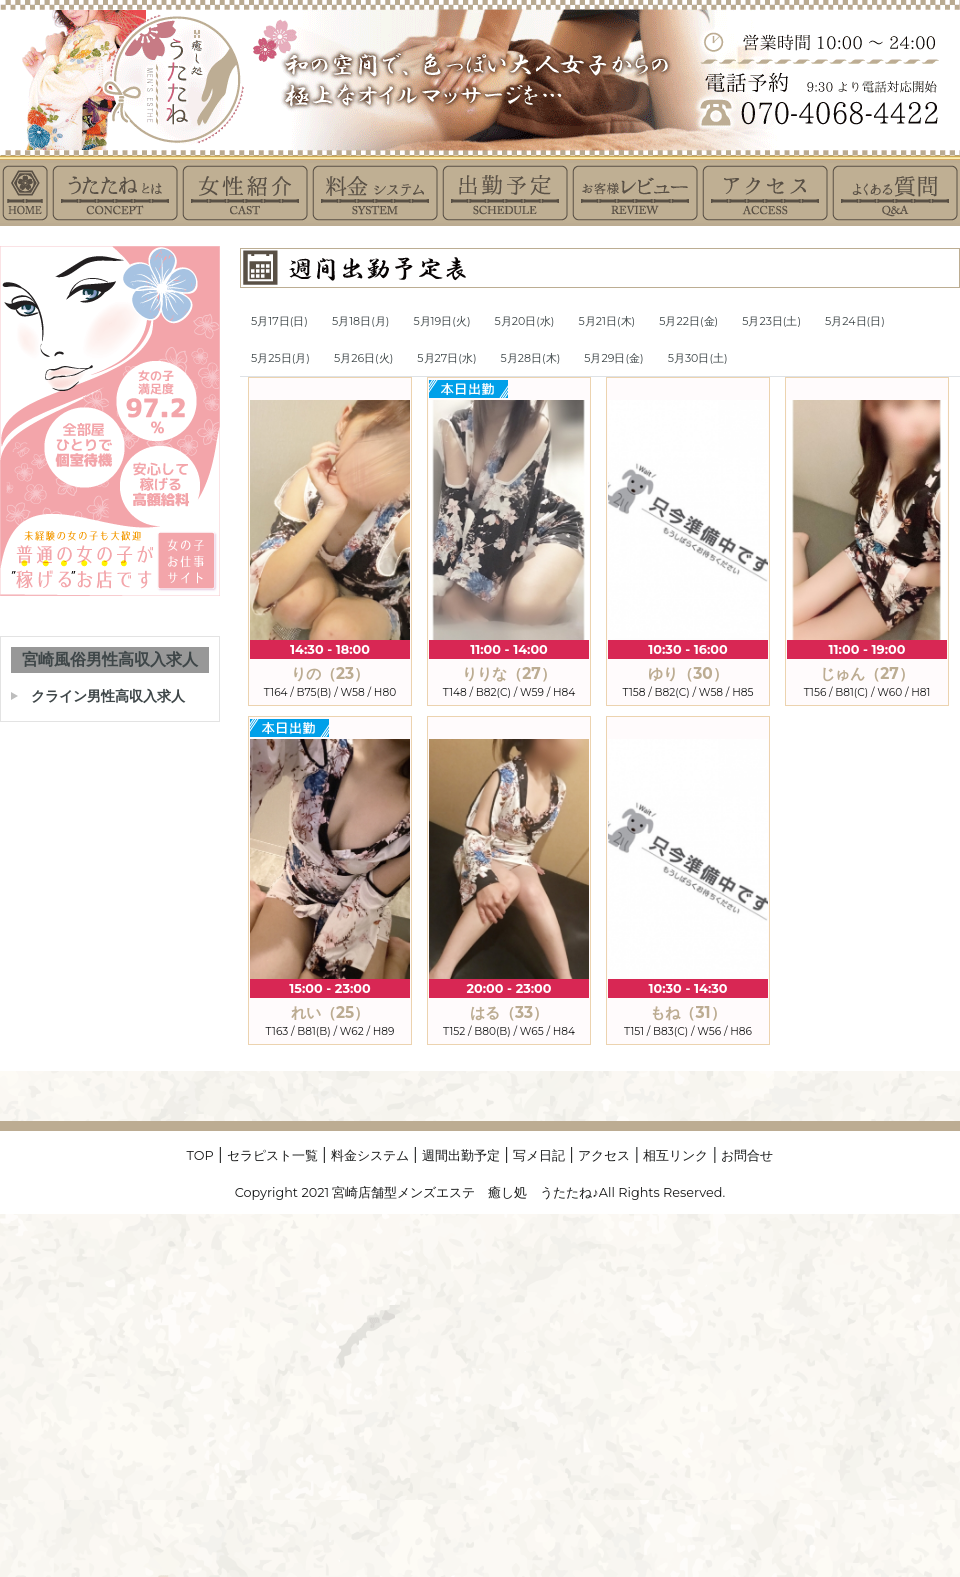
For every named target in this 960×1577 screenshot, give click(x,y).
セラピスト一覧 (272, 1155)
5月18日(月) (360, 321)
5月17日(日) (279, 321)
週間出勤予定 (461, 1155)
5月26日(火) (363, 358)
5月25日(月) (280, 358)
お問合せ (747, 1155)
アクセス (604, 1155)
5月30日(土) (698, 358)
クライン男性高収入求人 (108, 696)
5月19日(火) (441, 321)
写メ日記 (539, 1155)
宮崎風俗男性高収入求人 (110, 659)
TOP (200, 1155)
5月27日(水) (446, 358)
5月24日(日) (855, 321)
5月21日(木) (607, 321)
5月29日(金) (613, 358)
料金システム (370, 1155)
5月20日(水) (525, 321)
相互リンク (675, 1155)
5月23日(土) (771, 321)
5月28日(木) (531, 358)
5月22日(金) (688, 321)
